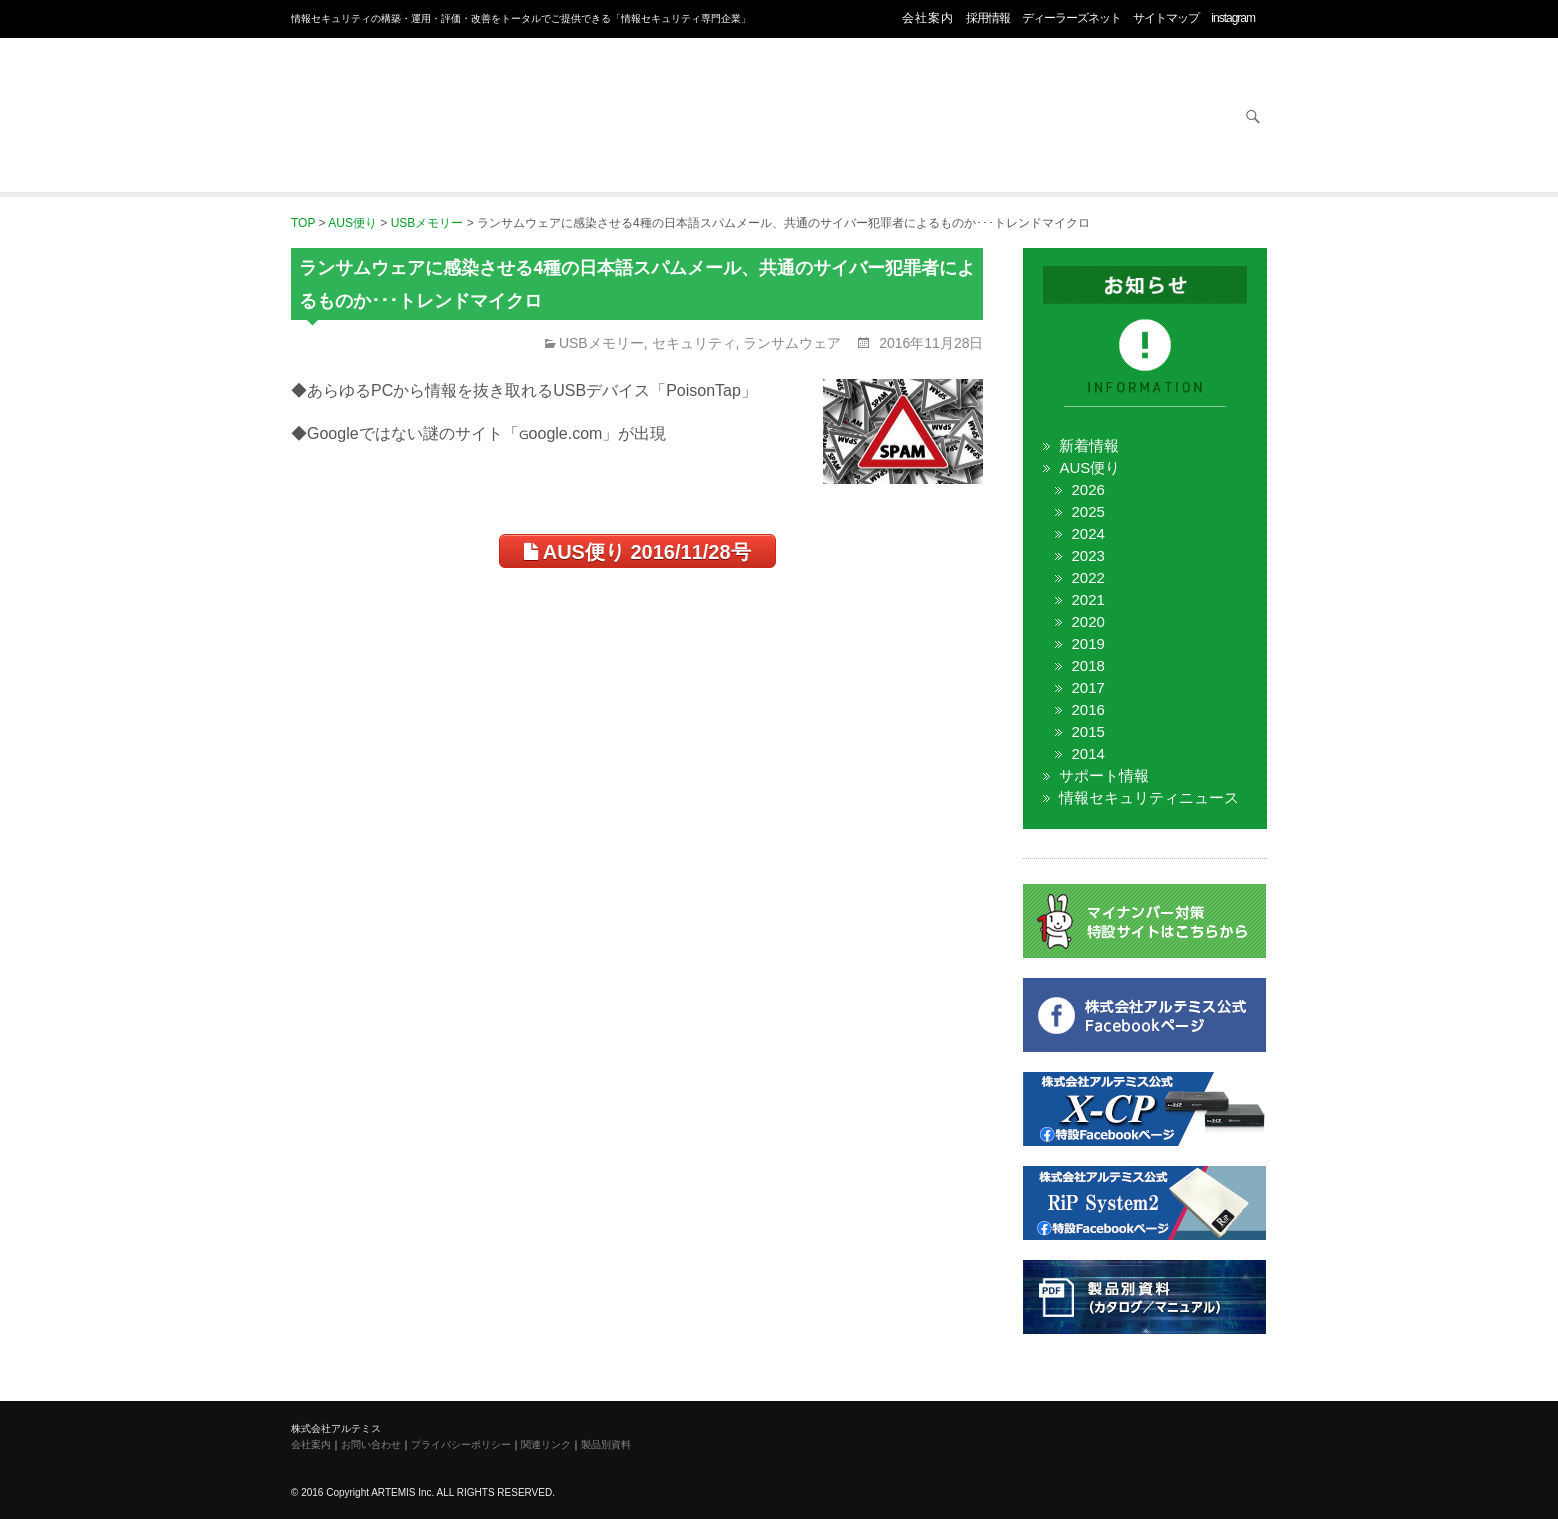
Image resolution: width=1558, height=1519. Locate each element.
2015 (1087, 731)
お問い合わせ (1174, 118)
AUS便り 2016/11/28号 (637, 552)
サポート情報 (1104, 775)
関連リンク (546, 1444)
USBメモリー (601, 343)
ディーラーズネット (1071, 18)
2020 (1087, 621)
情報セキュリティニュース (1149, 797)
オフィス (706, 118)
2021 (1087, 599)
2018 (1087, 665)
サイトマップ (1166, 18)
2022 (1087, 577)
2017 (1087, 687)
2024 (1087, 533)
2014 (1087, 753)
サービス (1018, 118)
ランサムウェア (792, 343)
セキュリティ (550, 118)
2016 (1087, 709)
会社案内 (928, 18)
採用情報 (988, 18)
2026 (1087, 489)
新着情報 (1089, 445)
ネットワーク (862, 118)
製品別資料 (606, 1444)
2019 (1087, 643)
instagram (1233, 18)
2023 (1087, 555)
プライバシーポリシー (461, 1444)
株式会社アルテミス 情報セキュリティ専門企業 (371, 93)
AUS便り (1089, 467)
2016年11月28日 (929, 343)
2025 (1087, 511)
